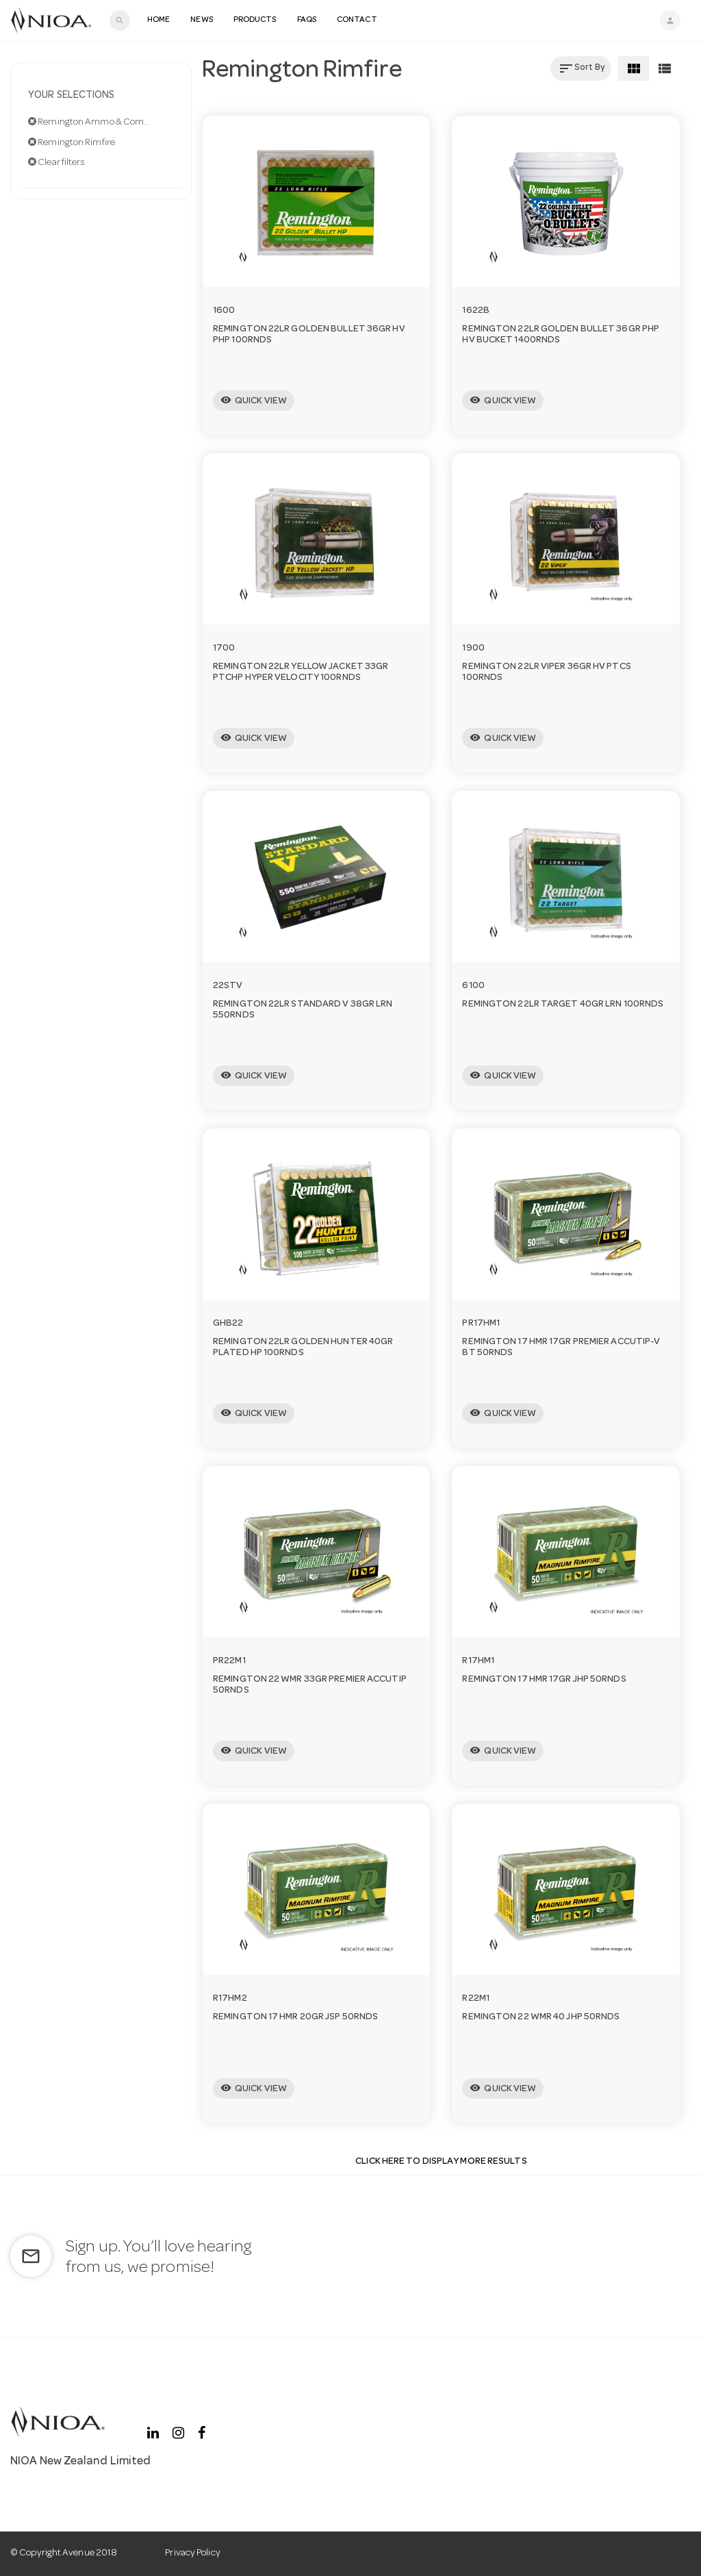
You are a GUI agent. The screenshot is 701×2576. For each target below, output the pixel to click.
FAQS (306, 20)
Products (255, 20)
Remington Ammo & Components (101, 121)
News (201, 20)
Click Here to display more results (440, 2162)
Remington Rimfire (71, 142)
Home (158, 20)
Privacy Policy (192, 2553)
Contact (357, 20)
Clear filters (57, 162)
